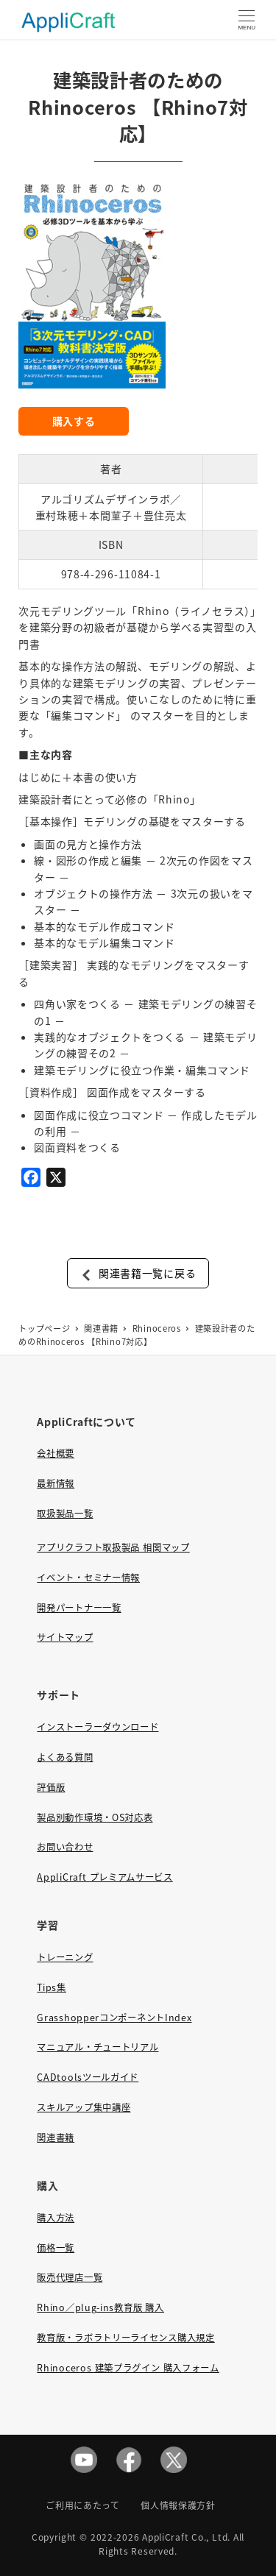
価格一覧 (55, 2247)
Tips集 (51, 1987)
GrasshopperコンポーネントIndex (114, 2017)
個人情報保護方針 (178, 2505)
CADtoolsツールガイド (87, 2077)
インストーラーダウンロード (97, 1727)
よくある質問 (65, 1757)
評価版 (51, 1787)
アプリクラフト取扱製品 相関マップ (113, 1547)
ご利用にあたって (83, 2505)
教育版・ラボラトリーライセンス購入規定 (125, 2337)
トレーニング (65, 1957)
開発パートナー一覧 (79, 1607)
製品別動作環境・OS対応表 (94, 1817)
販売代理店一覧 (69, 2277)
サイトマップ (65, 1637)
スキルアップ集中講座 (83, 2107)
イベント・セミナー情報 (88, 1577)
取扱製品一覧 (65, 1513)
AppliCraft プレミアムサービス (104, 1877)
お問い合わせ (65, 1846)
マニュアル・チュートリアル (97, 2047)
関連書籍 (55, 2137)
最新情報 (55, 1483)
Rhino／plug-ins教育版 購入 (100, 2307)
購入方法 (55, 2217)
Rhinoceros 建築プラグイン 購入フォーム (128, 2367)
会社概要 (55, 1453)
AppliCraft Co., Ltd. (186, 2536)
